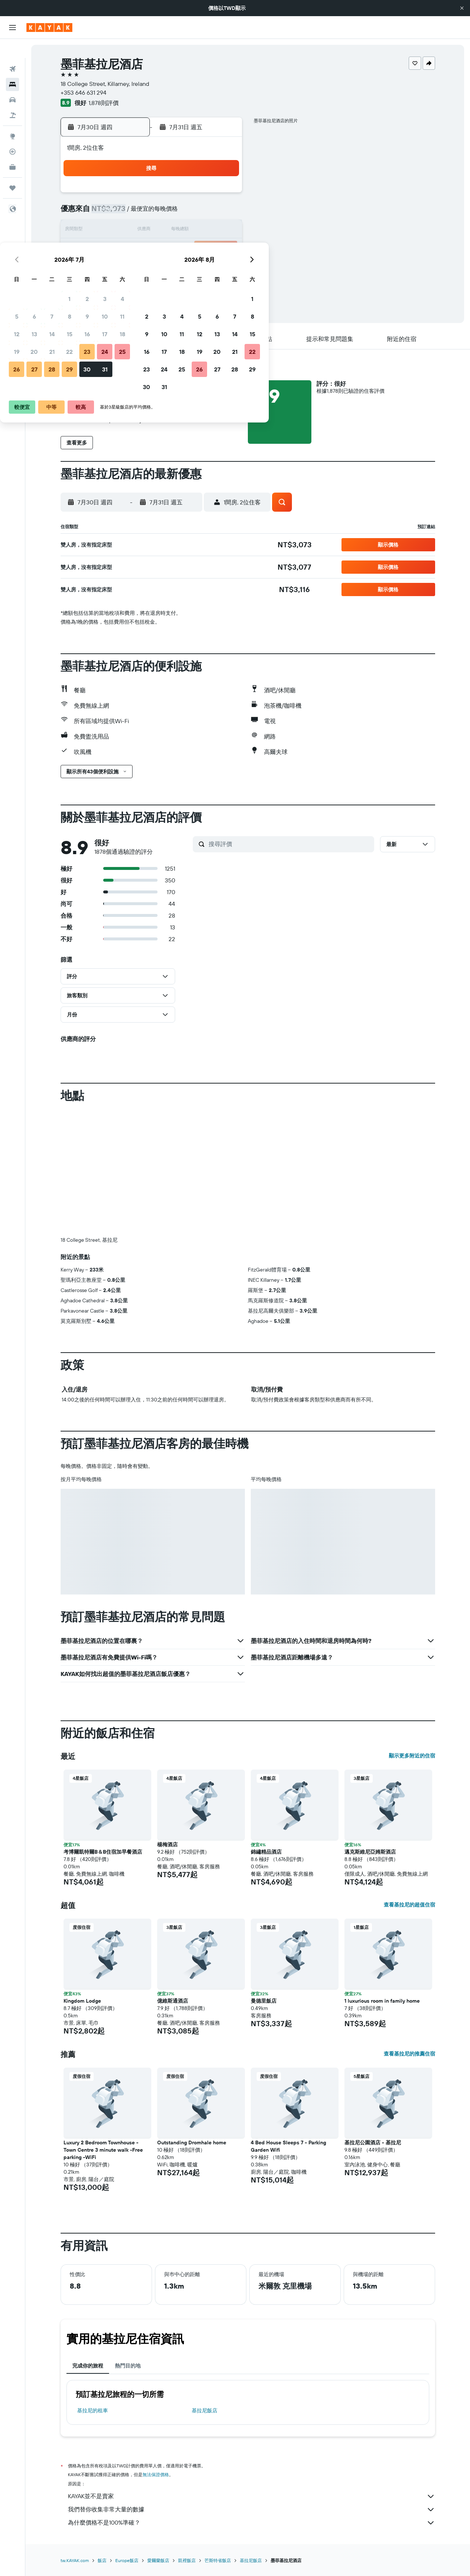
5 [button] (117, 213)
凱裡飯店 (187, 2560)
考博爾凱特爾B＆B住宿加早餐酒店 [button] (103, 1851)
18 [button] (223, 230)
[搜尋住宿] (12, 65)
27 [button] (135, 265)
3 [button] (205, 195)
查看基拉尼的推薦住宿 (409, 2053)
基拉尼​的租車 (92, 2410)
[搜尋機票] (12, 50)
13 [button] (135, 230)
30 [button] (187, 265)
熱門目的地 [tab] (128, 2365)
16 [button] (188, 230)
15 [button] (170, 230)
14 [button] (152, 230)
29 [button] (170, 265)
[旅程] (12, 169)
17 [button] (205, 230)
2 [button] (187, 195)
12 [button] (117, 230)
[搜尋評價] (289, 844)
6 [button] (135, 213)
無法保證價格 (155, 2474)
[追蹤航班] (12, 132)
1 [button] (170, 195)
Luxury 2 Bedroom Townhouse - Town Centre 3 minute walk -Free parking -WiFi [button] (103, 2149)
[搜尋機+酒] (12, 96)
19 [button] (117, 248)
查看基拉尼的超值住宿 (409, 1904)
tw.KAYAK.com (75, 2560)
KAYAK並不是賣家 (251, 2496)
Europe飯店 (126, 2560)
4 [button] (223, 195)
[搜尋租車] (12, 80)
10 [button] (205, 213)
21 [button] (152, 248)
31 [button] (205, 265)
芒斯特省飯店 (218, 2560)
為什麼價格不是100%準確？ (251, 2522)
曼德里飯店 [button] (263, 2001)
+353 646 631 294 (83, 92)
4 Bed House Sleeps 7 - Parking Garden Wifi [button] (288, 2146)
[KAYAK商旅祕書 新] (12, 148)
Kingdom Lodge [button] (82, 2001)
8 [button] (170, 213)
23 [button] (187, 248)
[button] (462, 8)
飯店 (102, 2560)
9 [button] (187, 213)
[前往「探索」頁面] (12, 117)
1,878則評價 (103, 102)
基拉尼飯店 (204, 2410)
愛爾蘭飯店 (158, 2560)
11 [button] (223, 213)
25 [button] (223, 248)
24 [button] (205, 248)
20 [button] (134, 248)
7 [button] (152, 213)
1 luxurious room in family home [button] (382, 2001)
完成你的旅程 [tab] (87, 2365)
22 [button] (170, 248)
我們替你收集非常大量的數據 (251, 2509)
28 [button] (152, 265)
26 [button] (117, 265)
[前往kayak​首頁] (49, 27)
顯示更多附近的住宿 (412, 1755)
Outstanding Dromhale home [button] (191, 2142)
